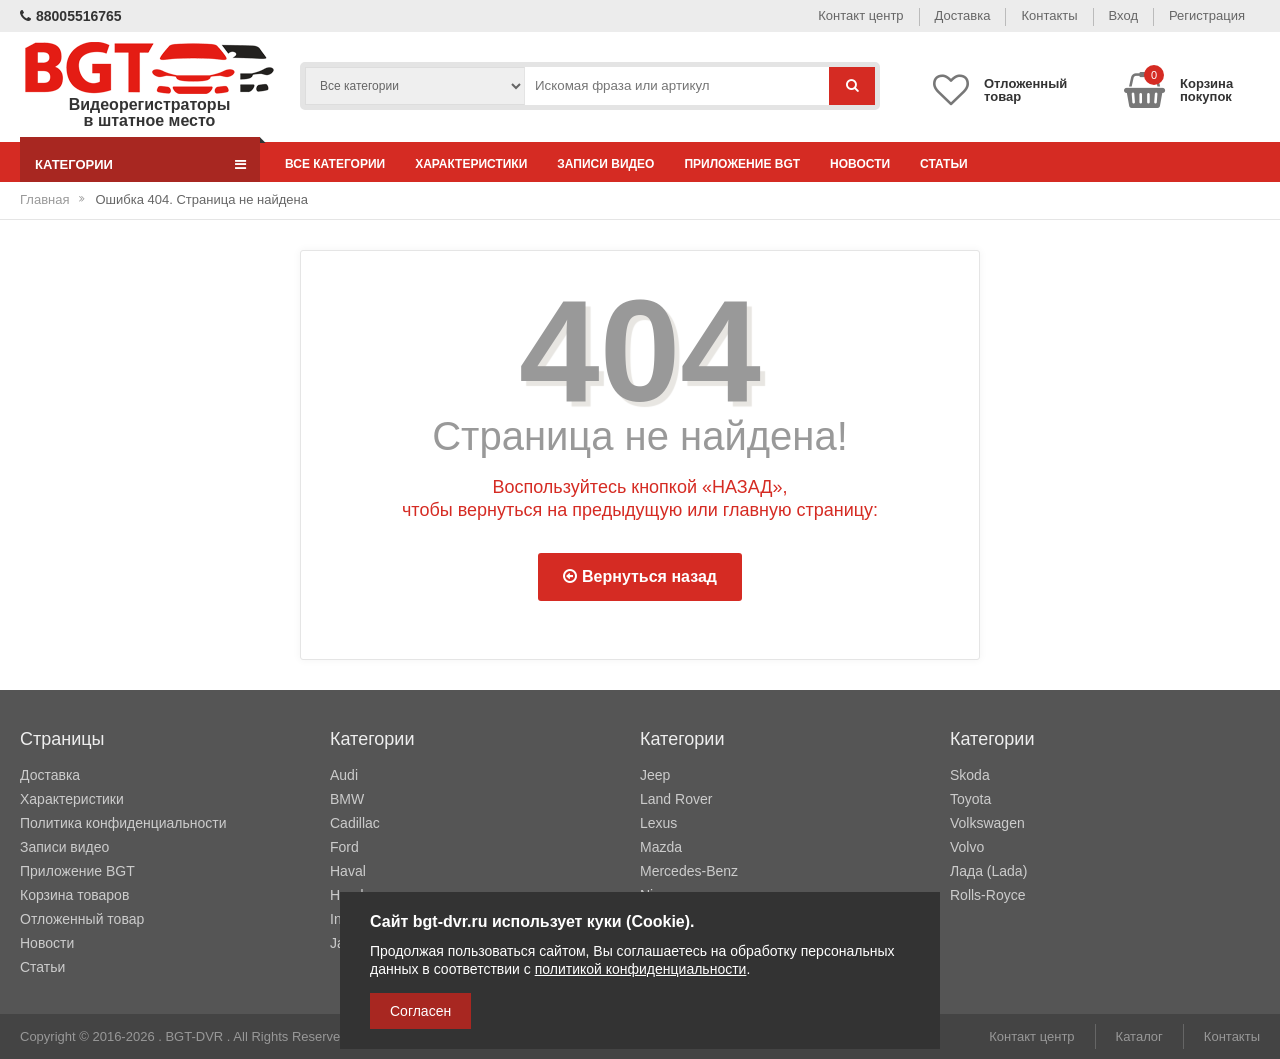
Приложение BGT (742, 164)
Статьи (944, 164)
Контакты (1049, 15)
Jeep (655, 775)
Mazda (661, 847)
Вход (1123, 15)
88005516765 (71, 16)
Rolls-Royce (987, 895)
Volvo (967, 847)
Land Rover (676, 799)
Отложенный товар (82, 919)
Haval (348, 871)
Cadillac (355, 823)
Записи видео (605, 164)
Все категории (335, 164)
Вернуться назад (640, 576)
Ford (344, 847)
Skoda (970, 775)
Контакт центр (860, 15)
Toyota (970, 799)
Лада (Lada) (988, 871)
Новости (860, 164)
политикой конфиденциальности (641, 969)
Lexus (658, 823)
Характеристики (471, 164)
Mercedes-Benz (689, 871)
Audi (344, 775)
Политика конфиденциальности (123, 823)
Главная (44, 199)
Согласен (420, 1011)
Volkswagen (987, 823)
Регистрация (1207, 15)
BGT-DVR (194, 1036)
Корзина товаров (74, 895)
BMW (347, 799)
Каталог (1139, 1036)
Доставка (963, 15)
